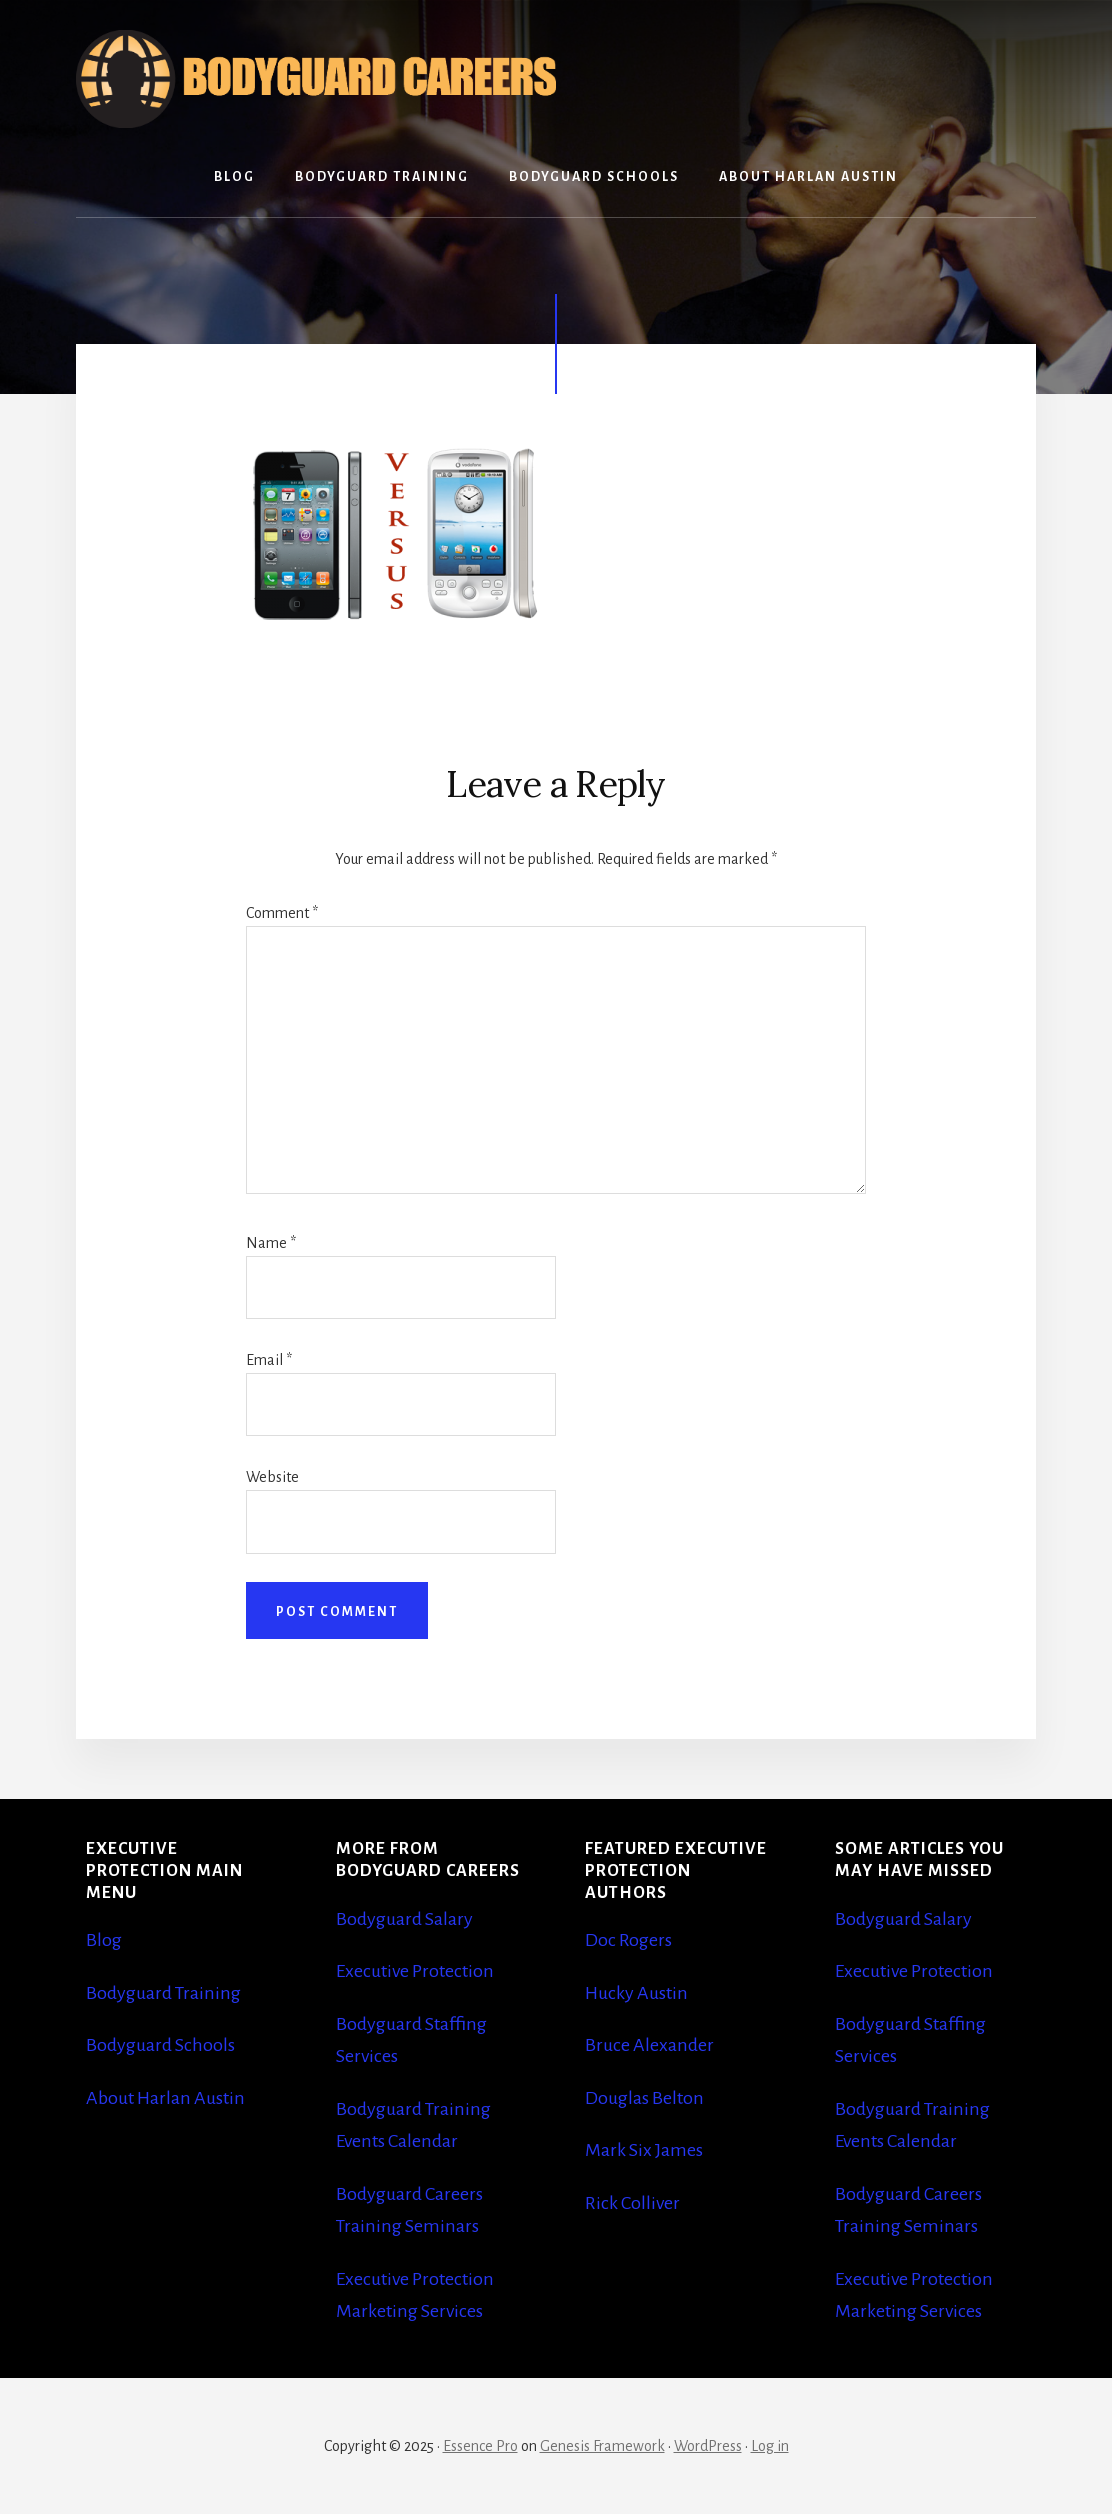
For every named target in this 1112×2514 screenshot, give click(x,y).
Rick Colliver (632, 2203)
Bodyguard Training (163, 1993)
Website (272, 1477)
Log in (770, 2446)
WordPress (708, 2446)
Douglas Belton (644, 2098)
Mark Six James (644, 2150)
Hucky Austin (636, 1993)
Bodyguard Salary (404, 1919)
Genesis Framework (602, 2446)
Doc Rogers (628, 1940)
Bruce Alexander (649, 2045)
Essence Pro (480, 2446)
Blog (104, 1940)
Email (269, 1360)
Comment (282, 913)
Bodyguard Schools (160, 2045)
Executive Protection (415, 1971)
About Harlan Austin (165, 2098)
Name (271, 1243)
